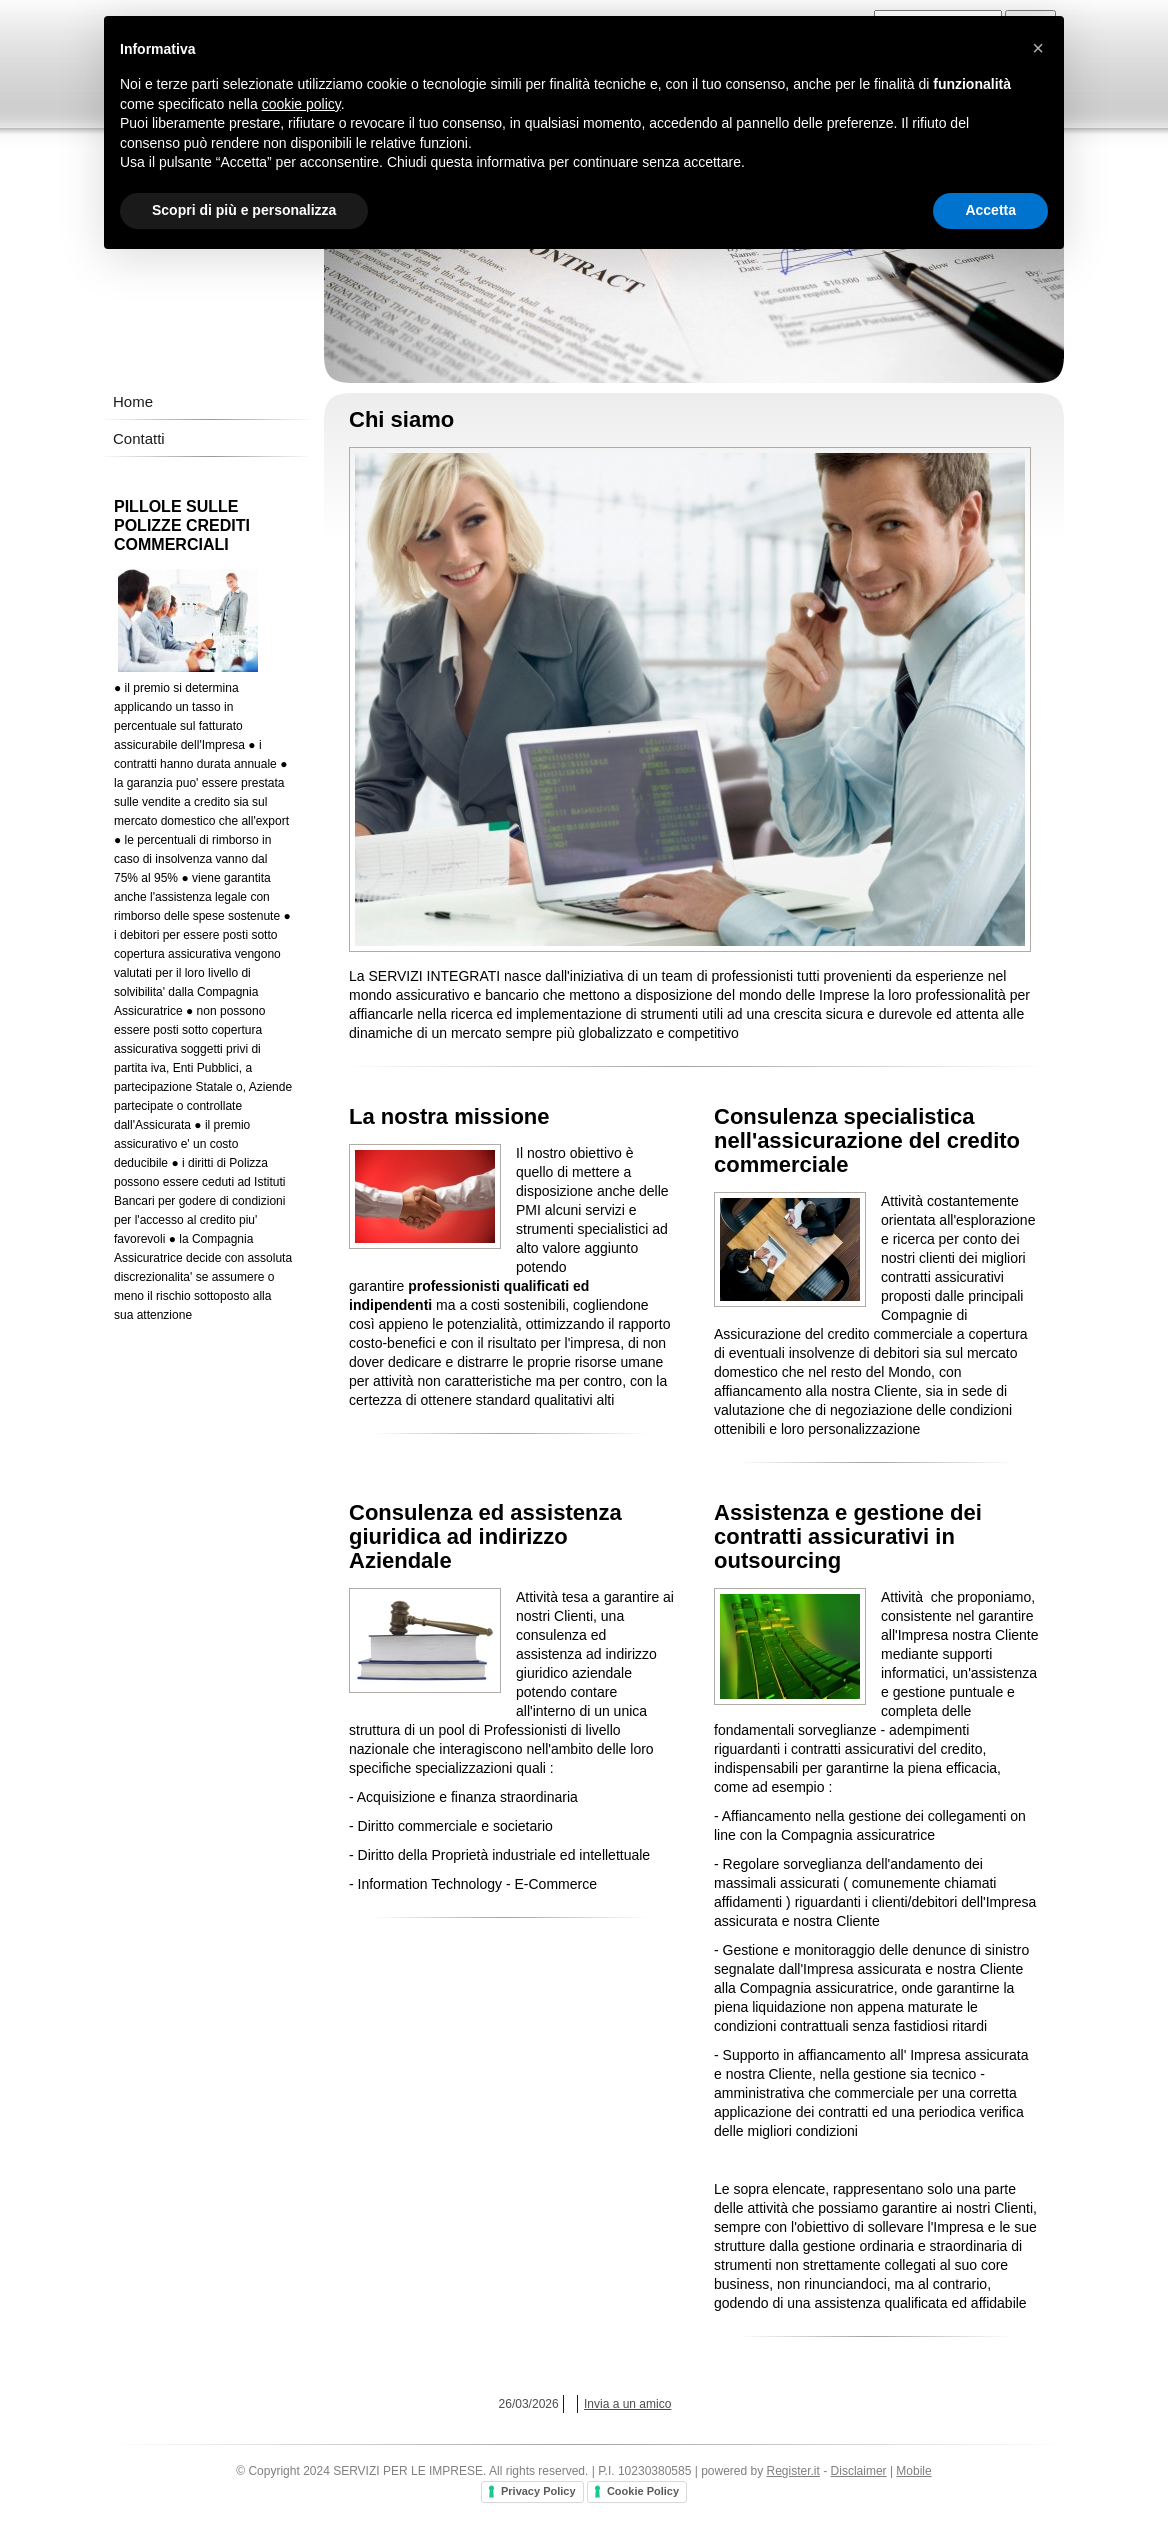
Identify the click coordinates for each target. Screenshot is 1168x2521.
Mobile (913, 2471)
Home (133, 401)
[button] (1038, 48)
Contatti (139, 438)
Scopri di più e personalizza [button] (244, 210)
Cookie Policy (643, 2491)
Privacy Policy (538, 2491)
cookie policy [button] (301, 104)
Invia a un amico (627, 2404)
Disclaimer (859, 2471)
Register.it (793, 2471)
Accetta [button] (990, 210)
